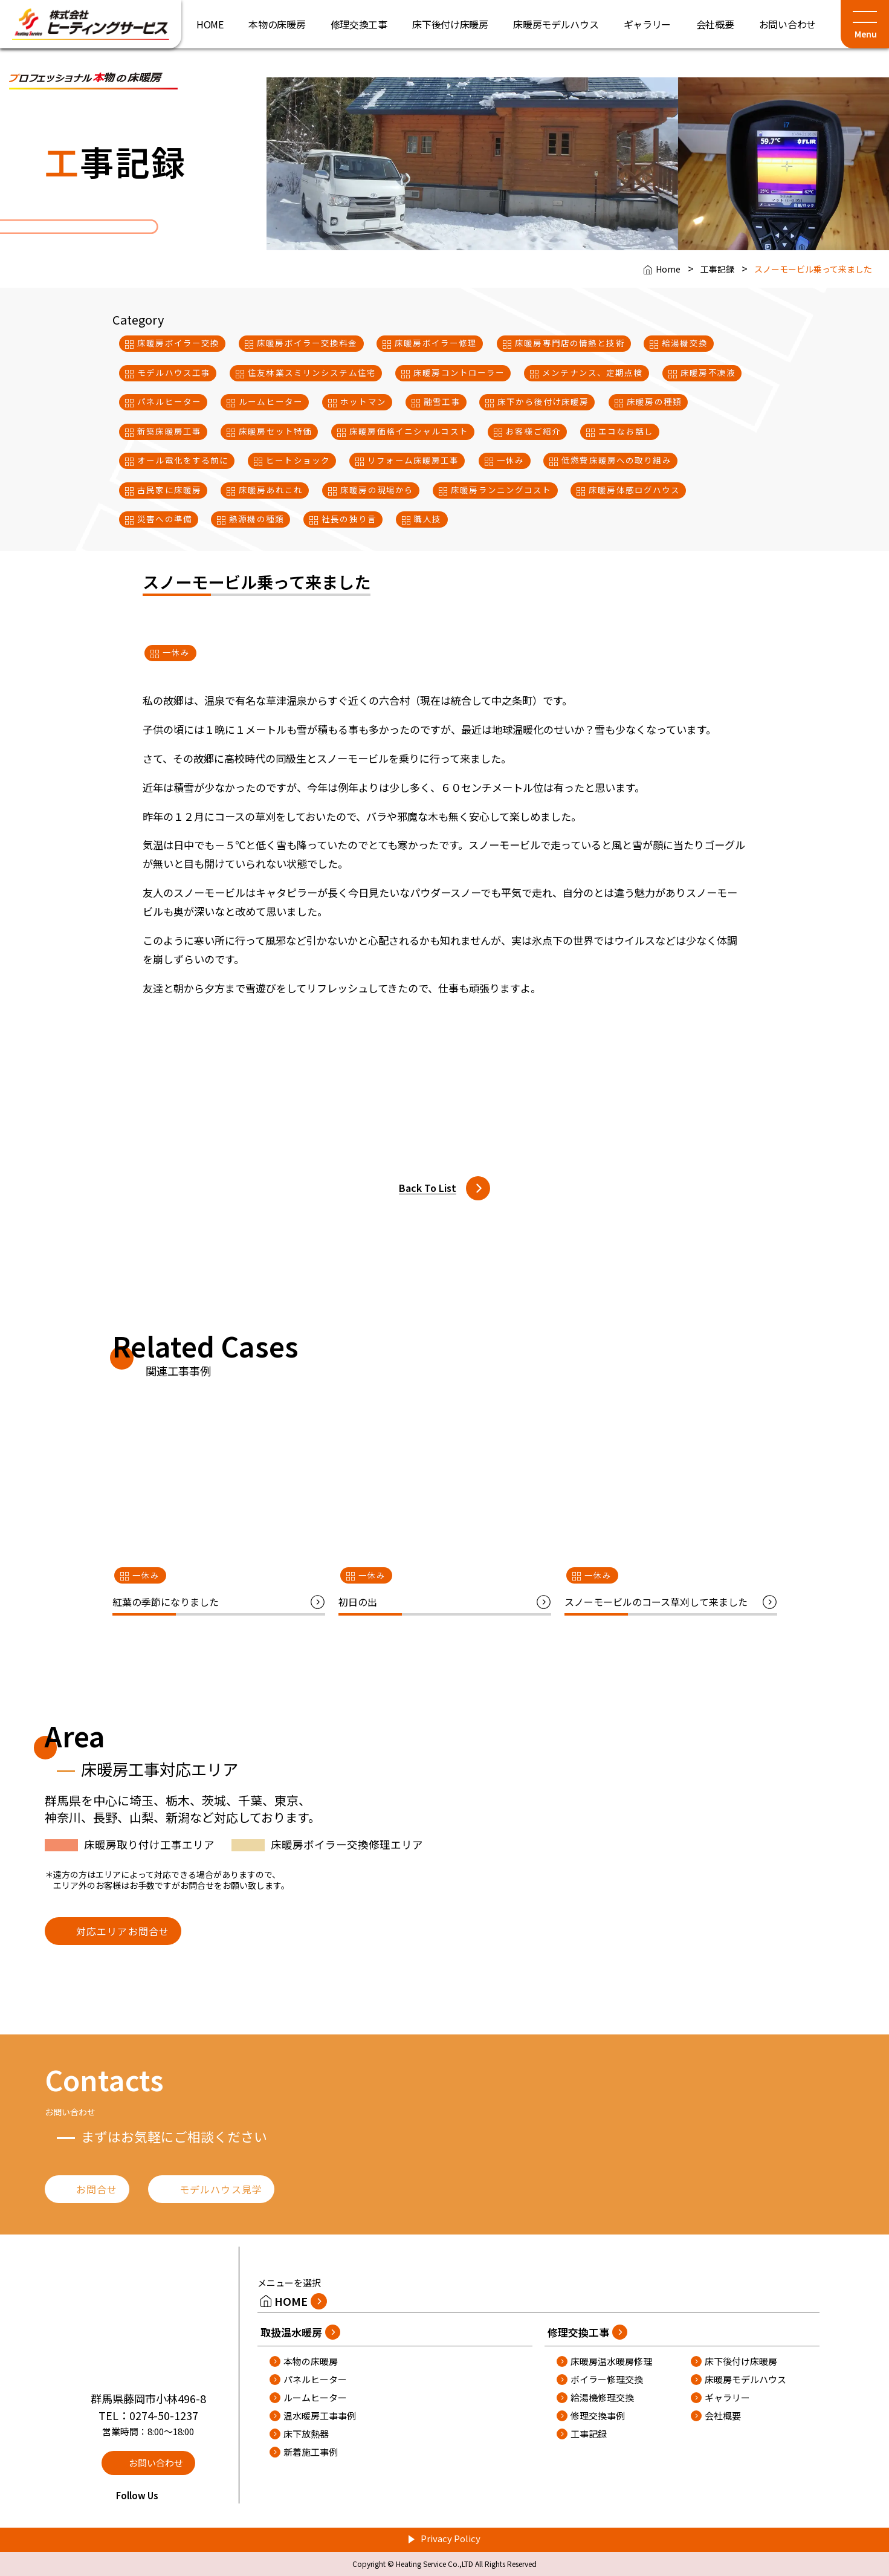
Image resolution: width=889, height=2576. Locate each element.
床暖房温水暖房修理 (611, 2361)
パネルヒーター (315, 2379)
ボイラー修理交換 (607, 2379)
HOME (291, 2301)
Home (668, 269)
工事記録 (717, 269)
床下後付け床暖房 (741, 2361)
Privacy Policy (450, 2538)
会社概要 (723, 2415)
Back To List (427, 1187)
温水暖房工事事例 (319, 2415)
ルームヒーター (315, 2397)
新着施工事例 (310, 2451)
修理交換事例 (598, 2415)
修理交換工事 (578, 2332)
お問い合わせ (156, 2462)
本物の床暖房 (310, 2361)
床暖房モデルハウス (745, 2379)
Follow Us (148, 2495)
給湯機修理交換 (602, 2397)
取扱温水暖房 (291, 2332)
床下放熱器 (306, 2433)
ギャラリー (727, 2397)
